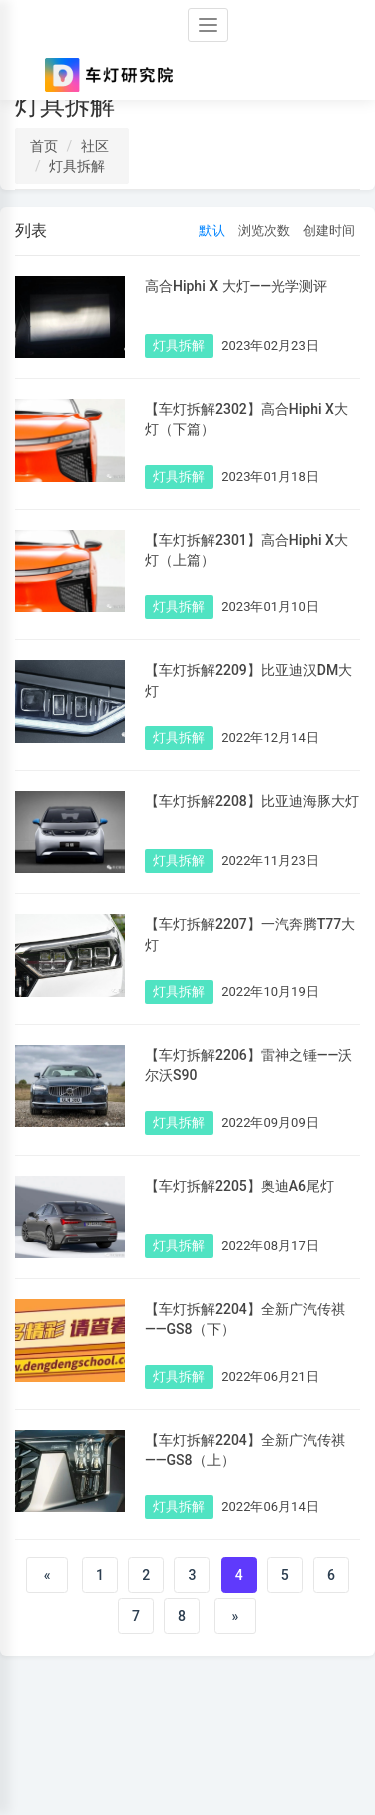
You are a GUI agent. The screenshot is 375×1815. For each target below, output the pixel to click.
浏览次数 (264, 230)
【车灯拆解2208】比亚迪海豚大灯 (252, 801)
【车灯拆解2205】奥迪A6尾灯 (239, 1186)
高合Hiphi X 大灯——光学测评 (236, 286)
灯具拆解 (77, 166)
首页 (44, 146)
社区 (95, 146)
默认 (212, 230)
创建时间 (329, 230)
